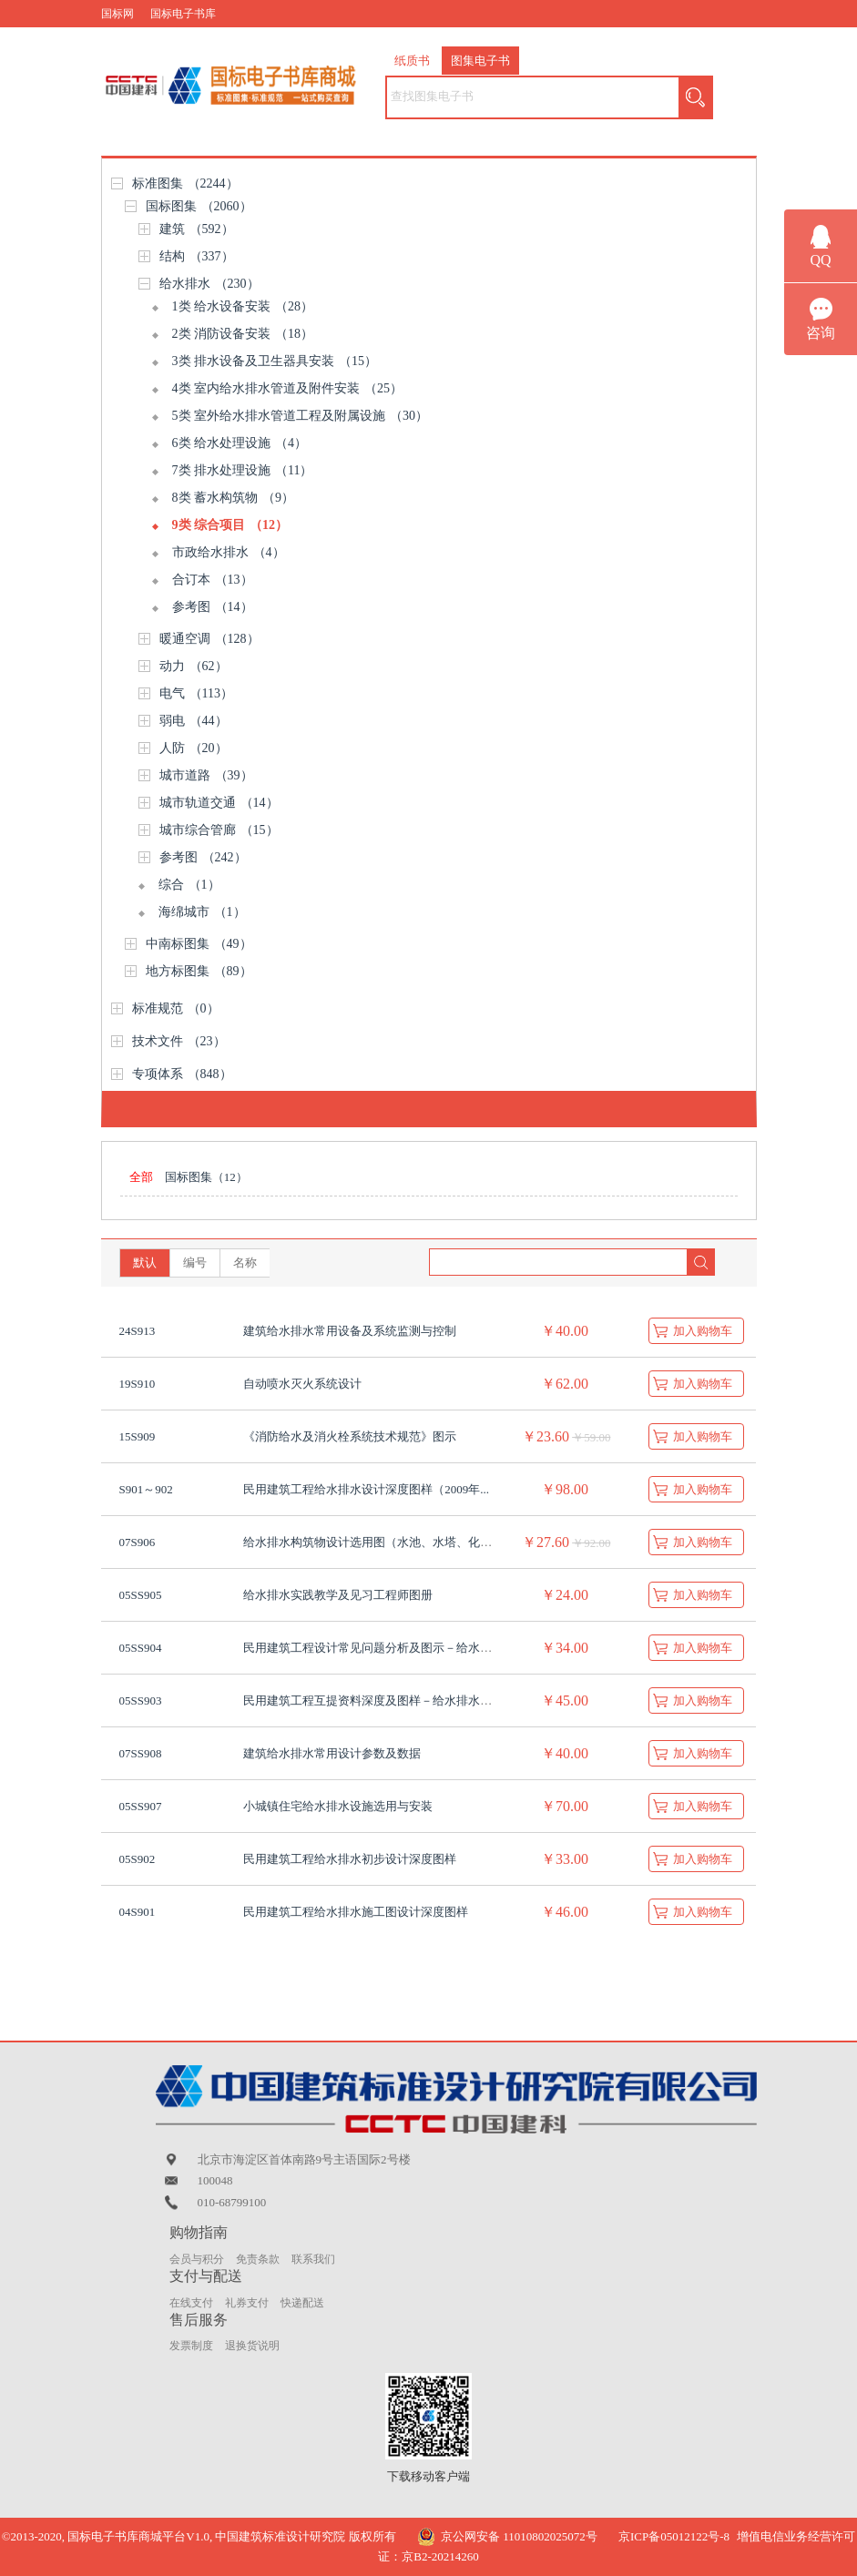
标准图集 (185, 183)
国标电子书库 (183, 13)
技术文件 (179, 1041)
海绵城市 (202, 912)
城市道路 (206, 775)
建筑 (196, 229)
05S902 (137, 1859)
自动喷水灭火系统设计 (302, 1383)
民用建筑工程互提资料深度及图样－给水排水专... (372, 1700)
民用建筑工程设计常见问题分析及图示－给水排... (372, 1648)
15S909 (137, 1436)
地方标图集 (199, 971)
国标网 (117, 13)
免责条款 (258, 2259)
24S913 (137, 1331)
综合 (189, 884)
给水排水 (209, 283)
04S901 (137, 1912)
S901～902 (146, 1489)
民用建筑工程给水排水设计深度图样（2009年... (366, 1489)
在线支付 (191, 2302)
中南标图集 (199, 944)
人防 (193, 748)
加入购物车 (702, 1331)
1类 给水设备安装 (243, 306)
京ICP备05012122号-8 (673, 2536)
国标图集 (199, 206)
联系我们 (313, 2259)
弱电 (193, 721)
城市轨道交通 (219, 802)
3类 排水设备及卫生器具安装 (275, 361)
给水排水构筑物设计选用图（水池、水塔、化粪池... (378, 1542)
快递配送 (302, 2302)
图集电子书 (480, 60)
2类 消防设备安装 (243, 334)
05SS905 (140, 1595)
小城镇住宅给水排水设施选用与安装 (338, 1806)
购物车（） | (696, 41)
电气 (196, 693)
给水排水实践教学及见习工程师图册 (338, 1595)
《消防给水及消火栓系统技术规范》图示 (349, 1436)
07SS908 (140, 1753)
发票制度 (191, 2345)
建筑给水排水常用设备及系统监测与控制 (349, 1331)
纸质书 (412, 60)
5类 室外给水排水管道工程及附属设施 (300, 416)
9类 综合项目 (230, 525)
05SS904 (140, 1648)
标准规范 (175, 1008)
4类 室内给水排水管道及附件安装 (287, 388)
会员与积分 (196, 2259)
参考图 (212, 607)
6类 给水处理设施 (240, 443)
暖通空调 (209, 639)
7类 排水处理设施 (242, 470)
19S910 (137, 1383)
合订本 (212, 579)
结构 (196, 256)
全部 (141, 1177)
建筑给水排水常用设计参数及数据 (332, 1753)
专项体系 (182, 1074)
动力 (193, 666)
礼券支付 (247, 2302)
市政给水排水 (228, 552)
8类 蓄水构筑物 (233, 497)
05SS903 (140, 1700)
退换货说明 (252, 2345)
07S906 (137, 1542)
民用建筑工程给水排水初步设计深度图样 (349, 1859)
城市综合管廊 (219, 830)
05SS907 (140, 1806)
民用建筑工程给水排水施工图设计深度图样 (355, 1912)
